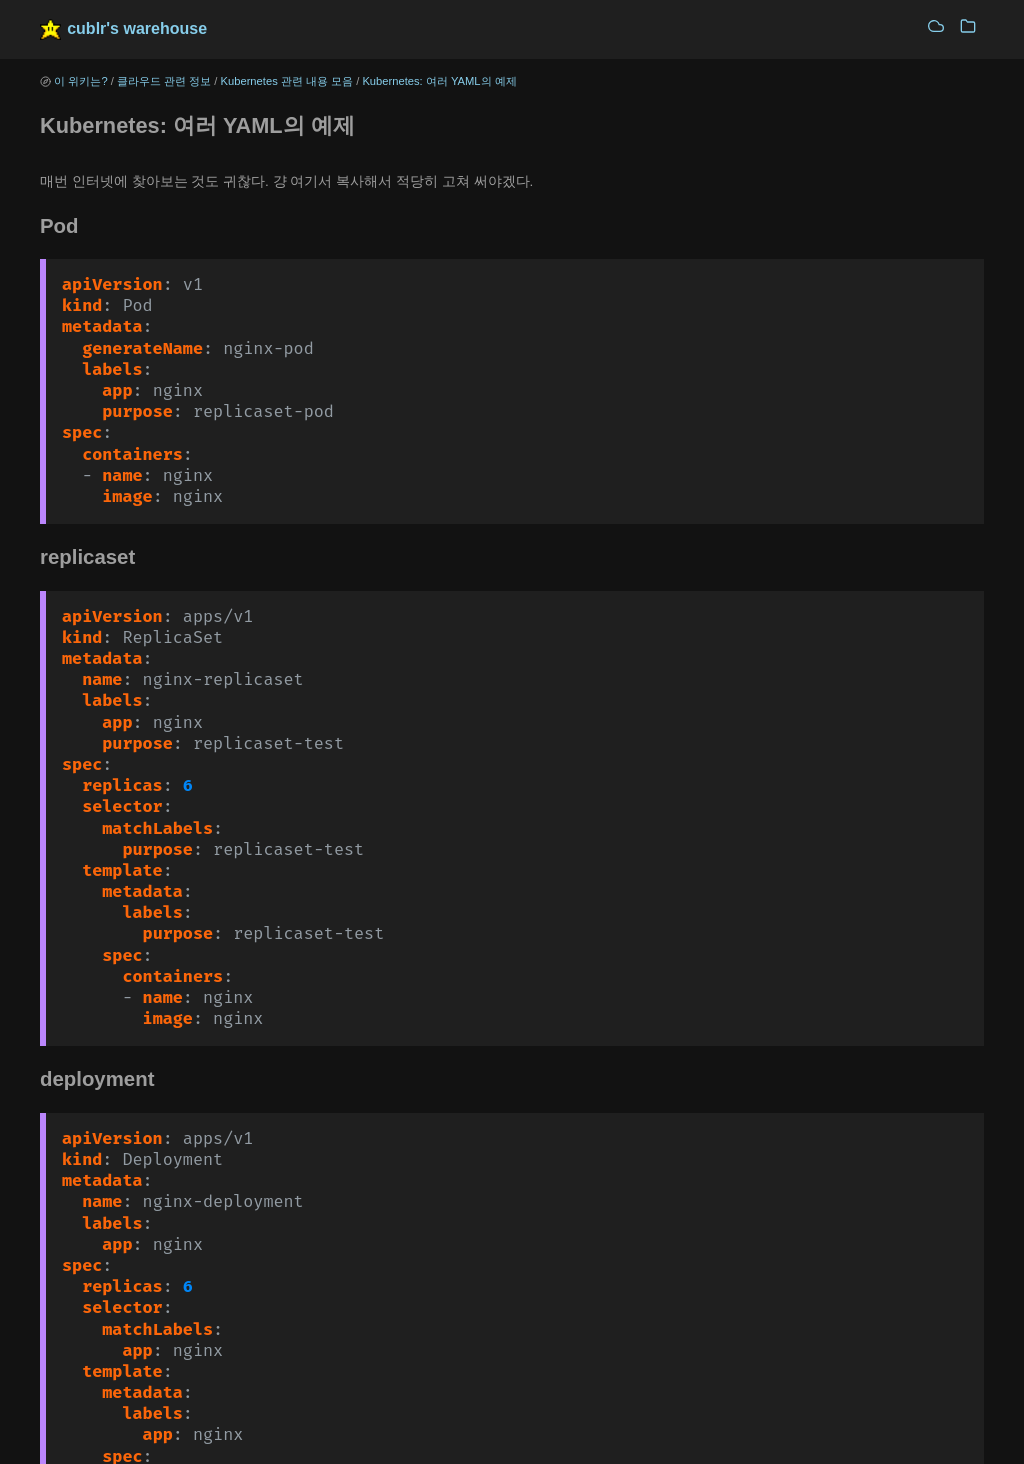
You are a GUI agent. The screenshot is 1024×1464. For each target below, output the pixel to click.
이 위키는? (80, 81)
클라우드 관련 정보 (164, 81)
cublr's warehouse (137, 28)
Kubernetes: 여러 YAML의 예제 (439, 81)
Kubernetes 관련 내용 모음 (287, 81)
